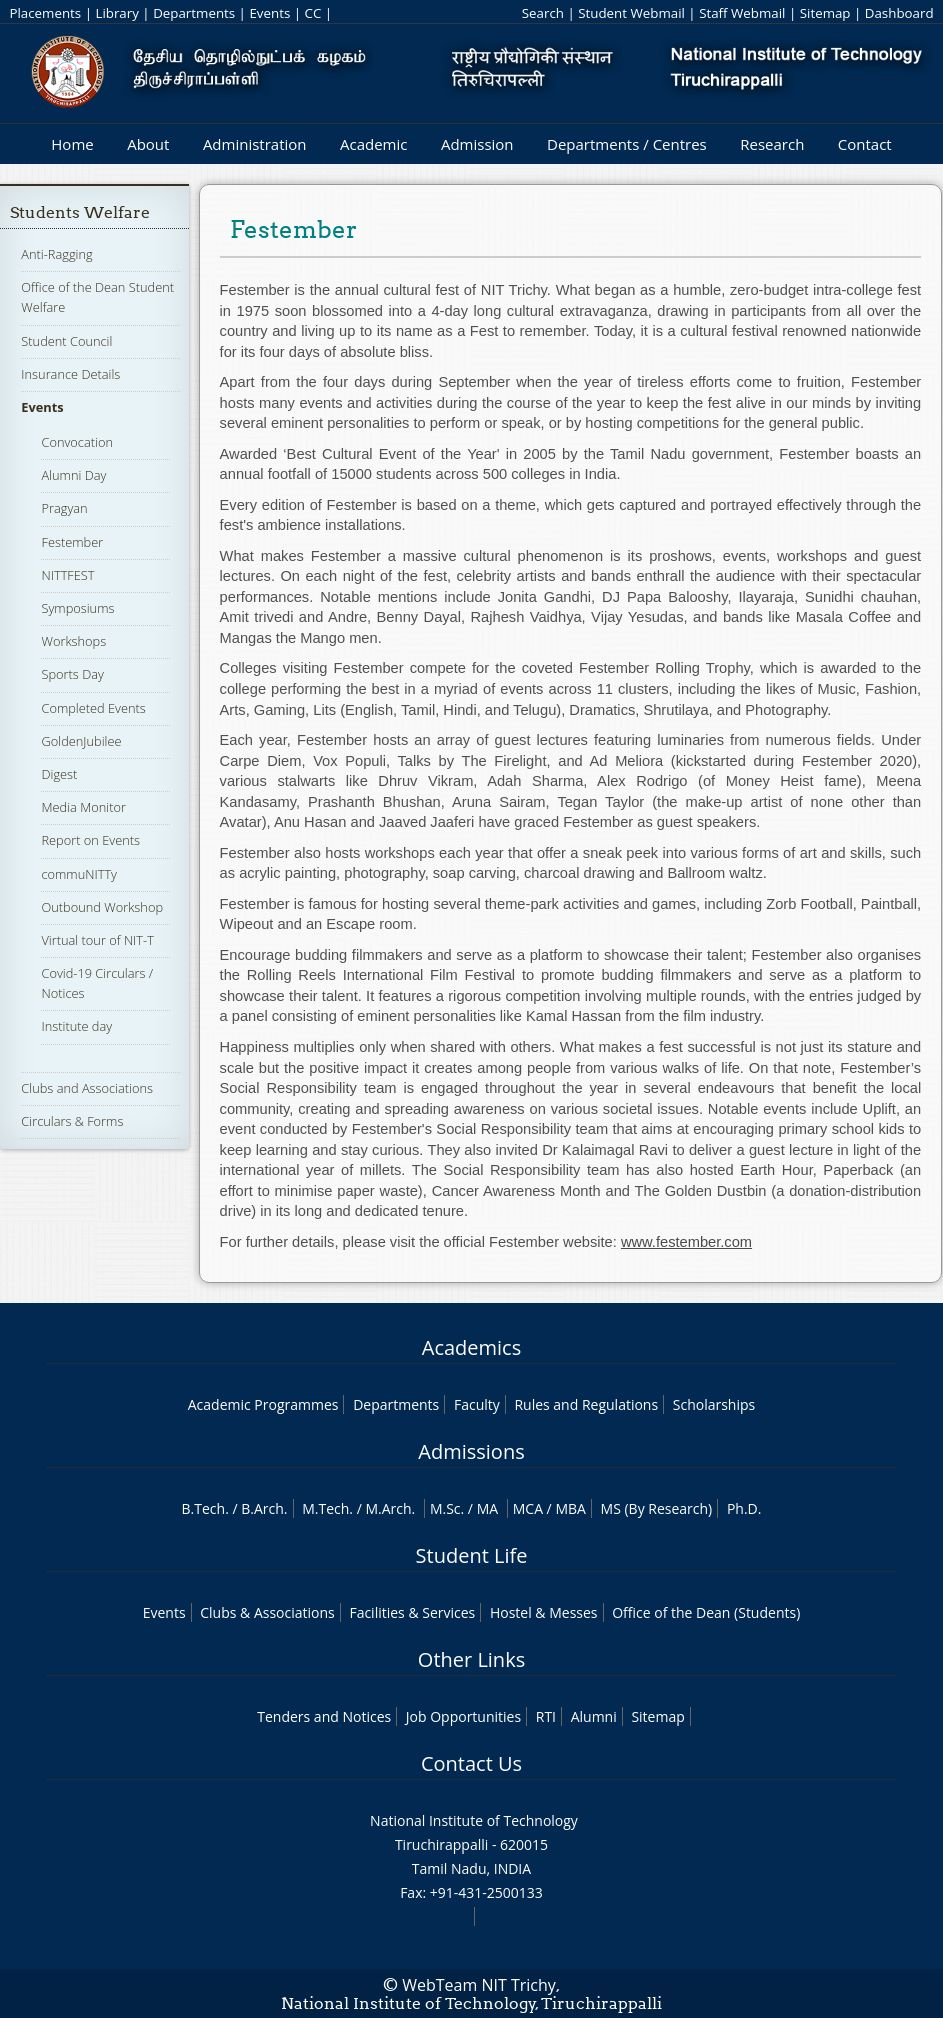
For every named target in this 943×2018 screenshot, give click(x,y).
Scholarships (714, 1404)
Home (72, 144)
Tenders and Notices (324, 1716)
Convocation (76, 442)
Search (543, 13)
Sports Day (72, 674)
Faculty (477, 1404)
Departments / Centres (627, 144)
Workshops (73, 641)
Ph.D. (744, 1508)
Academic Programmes (263, 1404)
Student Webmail (631, 13)
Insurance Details (70, 374)
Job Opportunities (463, 1716)
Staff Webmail (742, 13)
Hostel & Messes (544, 1612)
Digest (59, 774)
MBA (570, 1508)
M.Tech (325, 1508)
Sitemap (825, 13)
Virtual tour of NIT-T (97, 940)
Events (269, 13)
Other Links (471, 1659)
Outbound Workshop (102, 907)
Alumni (594, 1716)
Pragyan (64, 508)
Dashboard (899, 13)
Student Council (66, 341)
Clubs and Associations (87, 1088)
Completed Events (93, 708)
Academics (471, 1347)
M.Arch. (390, 1508)
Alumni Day (73, 475)
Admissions (471, 1451)
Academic (373, 144)
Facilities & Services (412, 1612)
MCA (528, 1508)
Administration (255, 144)
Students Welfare (80, 212)
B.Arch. (264, 1508)
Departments (194, 13)
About (148, 144)
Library (116, 13)
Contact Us (471, 1763)
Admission (477, 144)
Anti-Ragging (56, 254)
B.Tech (204, 1508)
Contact (865, 144)
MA (487, 1508)
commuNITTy (79, 874)
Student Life (472, 1555)
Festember (72, 542)
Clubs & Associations (267, 1612)
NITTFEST (67, 575)
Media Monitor (83, 807)
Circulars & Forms (72, 1121)
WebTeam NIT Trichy (479, 1985)
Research (772, 144)
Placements (45, 13)
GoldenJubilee (81, 741)
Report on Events (90, 840)
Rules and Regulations (586, 1404)
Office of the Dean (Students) (706, 1612)
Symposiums (77, 608)
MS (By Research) (657, 1508)
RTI (546, 1716)
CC (312, 13)
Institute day (76, 1026)
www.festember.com (686, 1242)
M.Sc (445, 1508)
